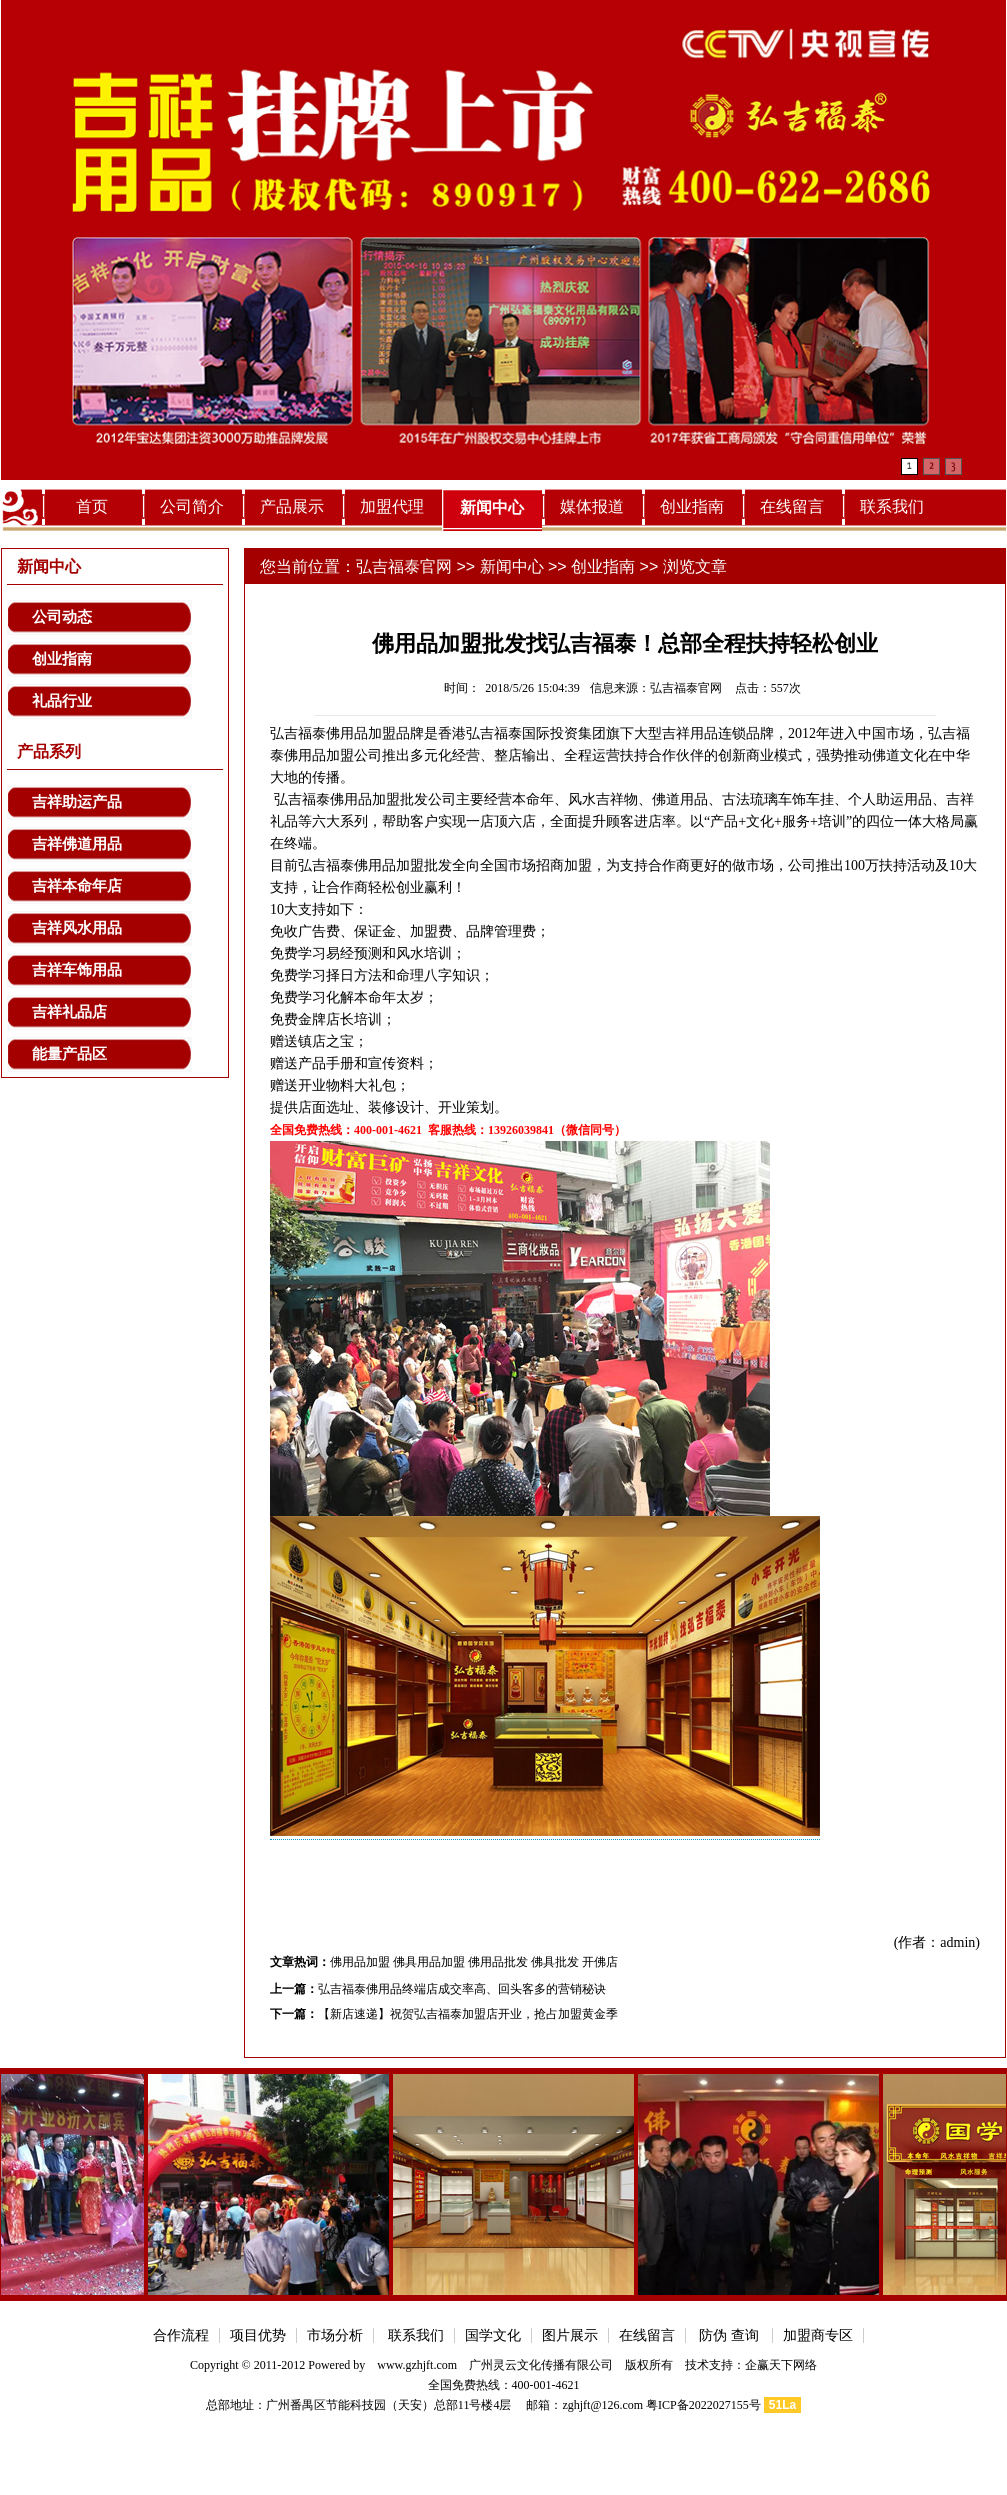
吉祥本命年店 (77, 886)
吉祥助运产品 (77, 802)
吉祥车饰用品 (77, 970)
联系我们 (892, 506)
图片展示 (570, 2335)
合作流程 (181, 2335)
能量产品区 (69, 1054)
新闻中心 (492, 507)
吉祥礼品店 (69, 1012)
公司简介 (192, 506)
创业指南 (692, 506)
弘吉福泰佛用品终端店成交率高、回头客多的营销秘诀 (462, 1989)
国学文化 (493, 2335)
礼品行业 (62, 701)
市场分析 (335, 2335)
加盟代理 (392, 506)
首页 (92, 506)
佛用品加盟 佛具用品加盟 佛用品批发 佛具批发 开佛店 (474, 1962)
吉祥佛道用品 (77, 844)
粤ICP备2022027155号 (703, 2405)
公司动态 (62, 617)
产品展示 (292, 506)
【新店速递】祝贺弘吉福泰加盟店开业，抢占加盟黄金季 (468, 2014)
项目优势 (258, 2335)
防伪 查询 (729, 2335)
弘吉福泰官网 (404, 566)
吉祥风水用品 (77, 928)
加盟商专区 (818, 2335)
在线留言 (792, 506)
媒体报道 (592, 506)
